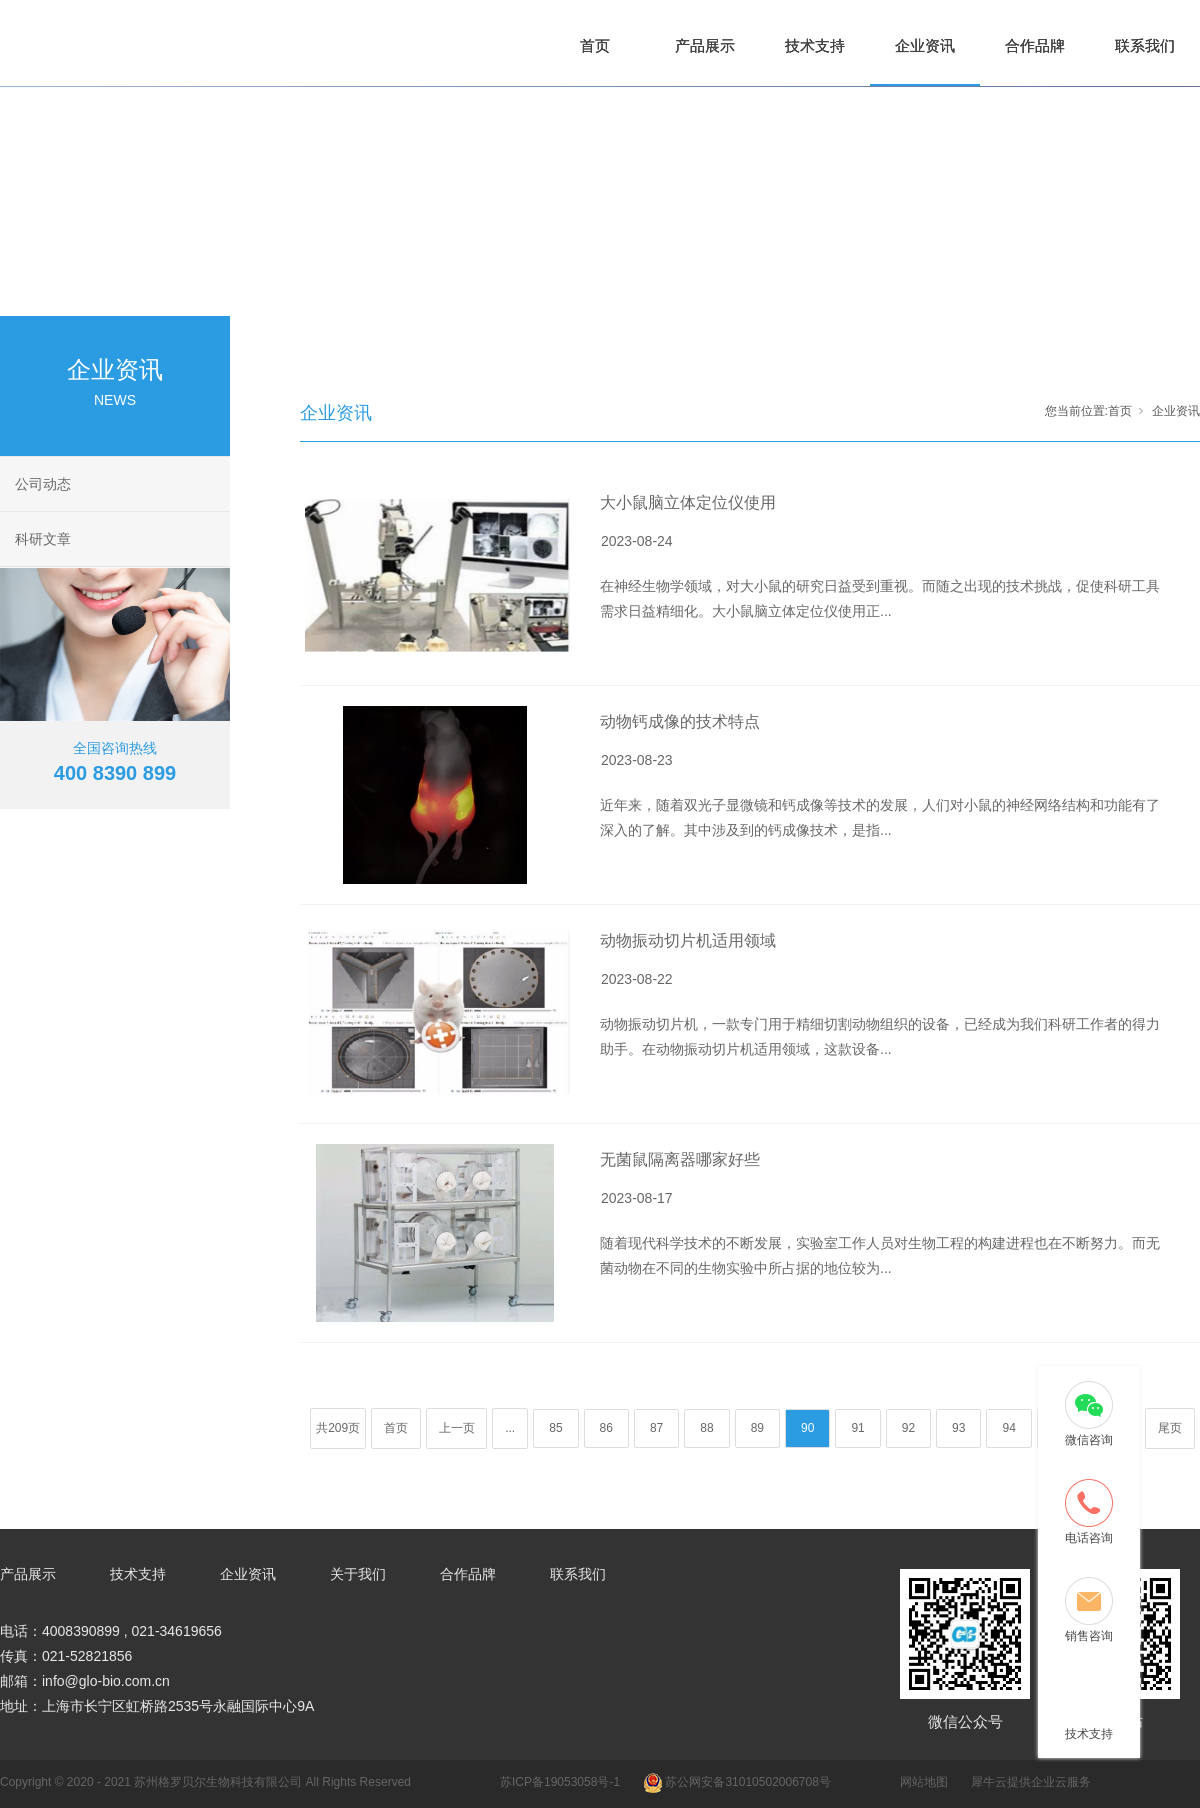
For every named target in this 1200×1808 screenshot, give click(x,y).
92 (908, 1428)
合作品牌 (1035, 45)
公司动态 (43, 484)
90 (807, 1428)
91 (857, 1428)
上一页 (457, 1428)
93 (958, 1428)
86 (606, 1428)
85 (555, 1428)
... (510, 1428)
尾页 (1170, 1428)
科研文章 (43, 539)
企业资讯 (925, 45)
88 (706, 1428)
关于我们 (358, 1574)
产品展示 (705, 45)
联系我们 (1145, 45)
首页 (595, 45)
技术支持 (815, 45)
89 (757, 1428)
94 (1008, 1428)
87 (656, 1428)
